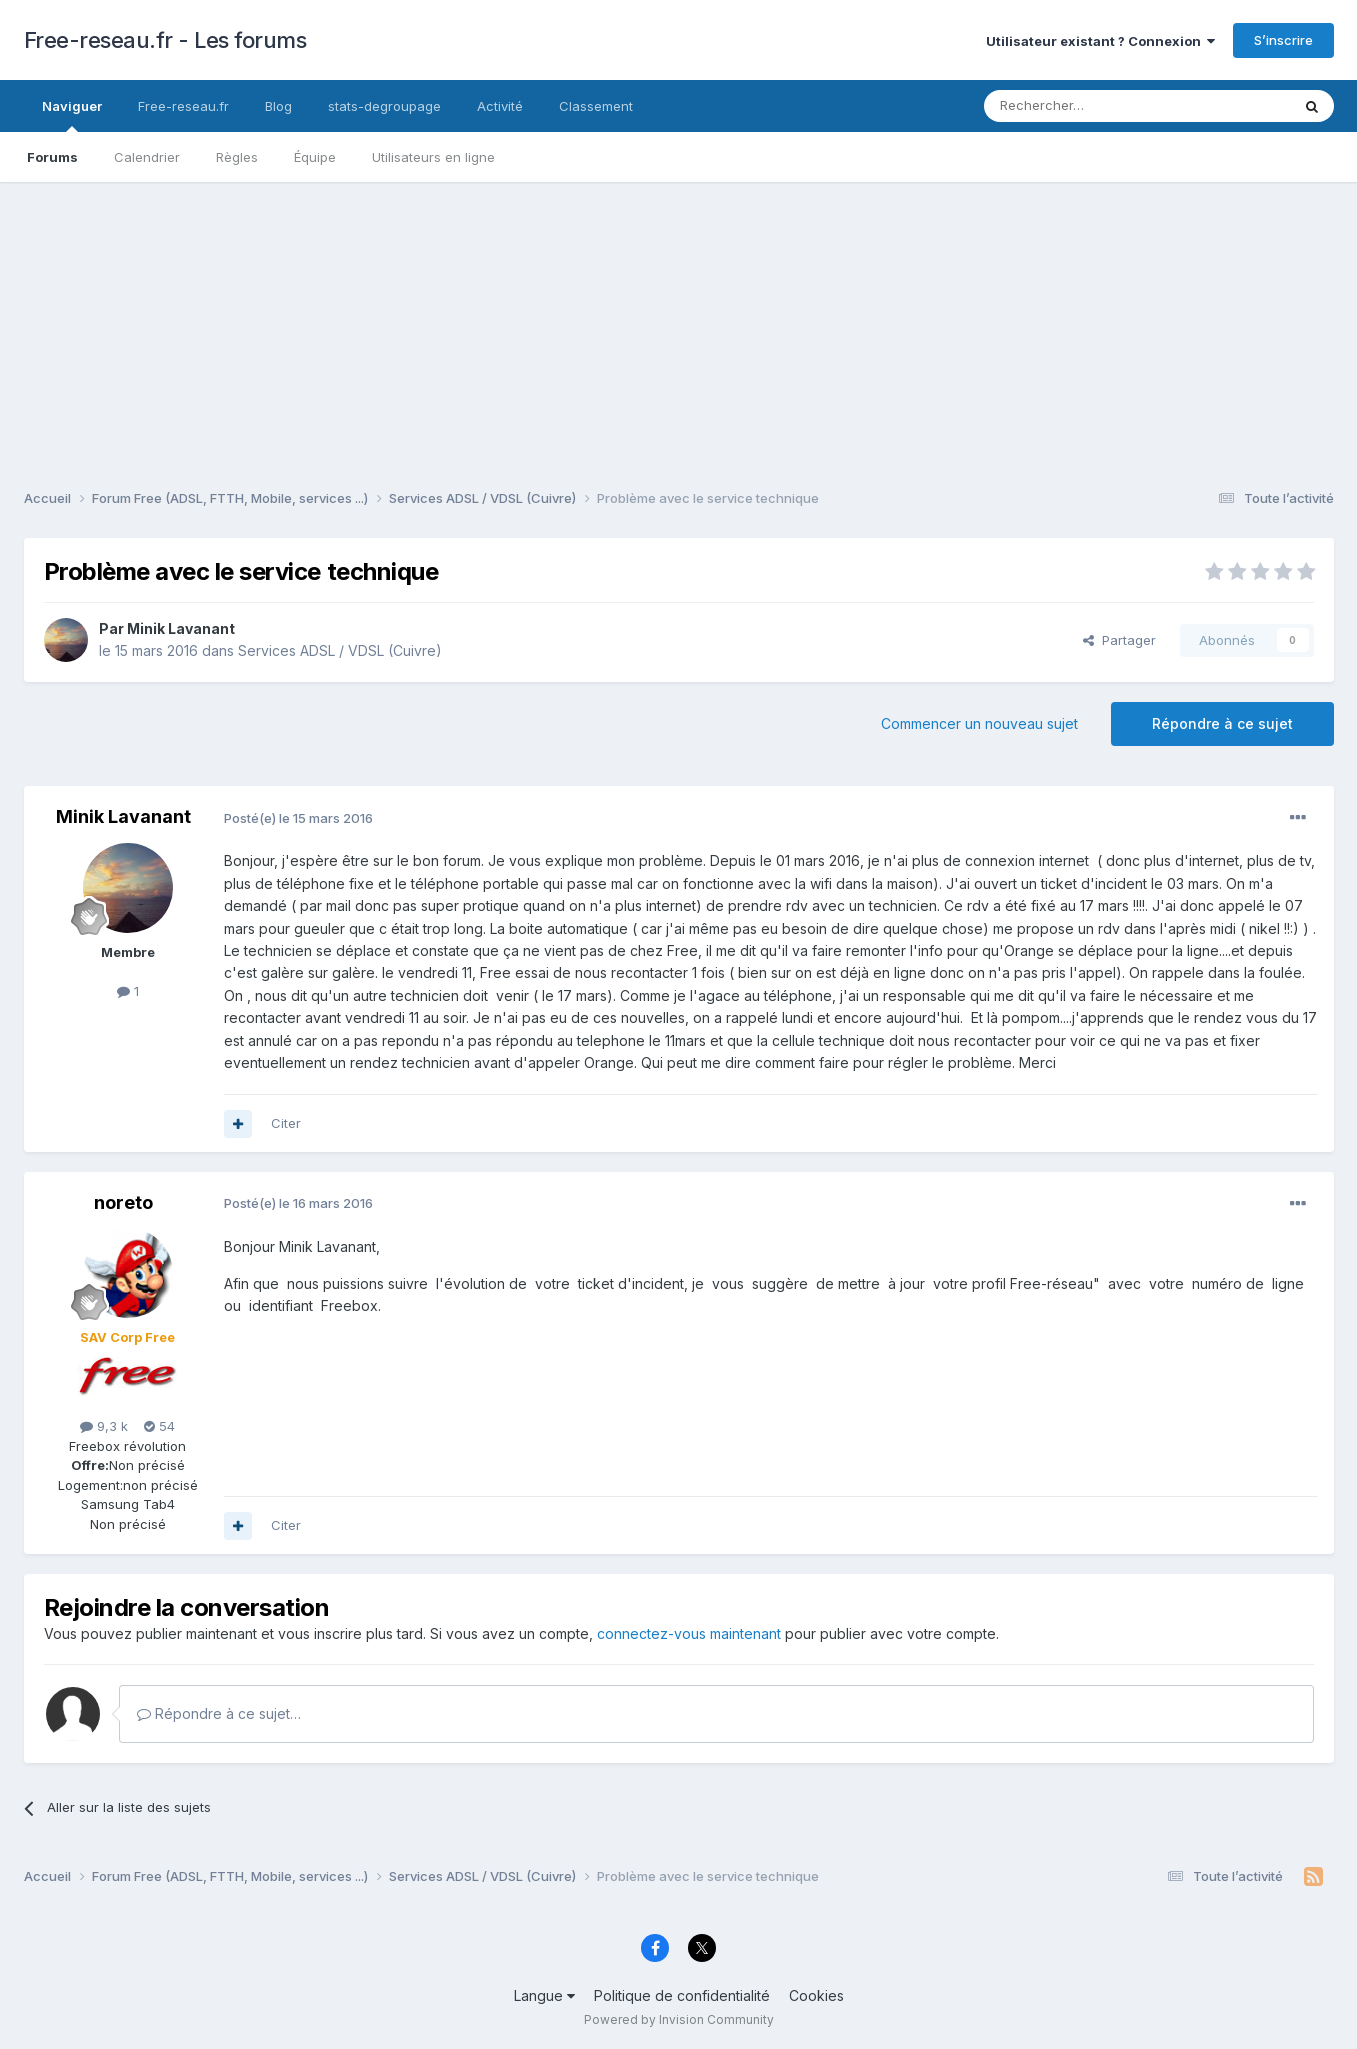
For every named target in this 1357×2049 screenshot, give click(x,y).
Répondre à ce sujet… (219, 1713)
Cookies (816, 1995)
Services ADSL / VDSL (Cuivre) (340, 650)
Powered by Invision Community (679, 2019)
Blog (278, 106)
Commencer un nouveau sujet (979, 723)
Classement (596, 106)
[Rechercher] (1093, 106)
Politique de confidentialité (682, 1995)
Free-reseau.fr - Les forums (165, 40)
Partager (1119, 640)
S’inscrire (1283, 40)
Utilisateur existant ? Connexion (1100, 41)
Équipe (315, 157)
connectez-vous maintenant (689, 1633)
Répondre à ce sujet (1222, 723)
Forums (52, 157)
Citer (286, 1123)
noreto (123, 1202)
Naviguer (72, 115)
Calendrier (147, 157)
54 (159, 1426)
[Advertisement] (679, 322)
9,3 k (104, 1426)
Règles (237, 157)
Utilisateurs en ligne (433, 157)
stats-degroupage (384, 106)
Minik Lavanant (181, 628)
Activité (500, 106)
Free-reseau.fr (183, 106)
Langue (544, 1995)
